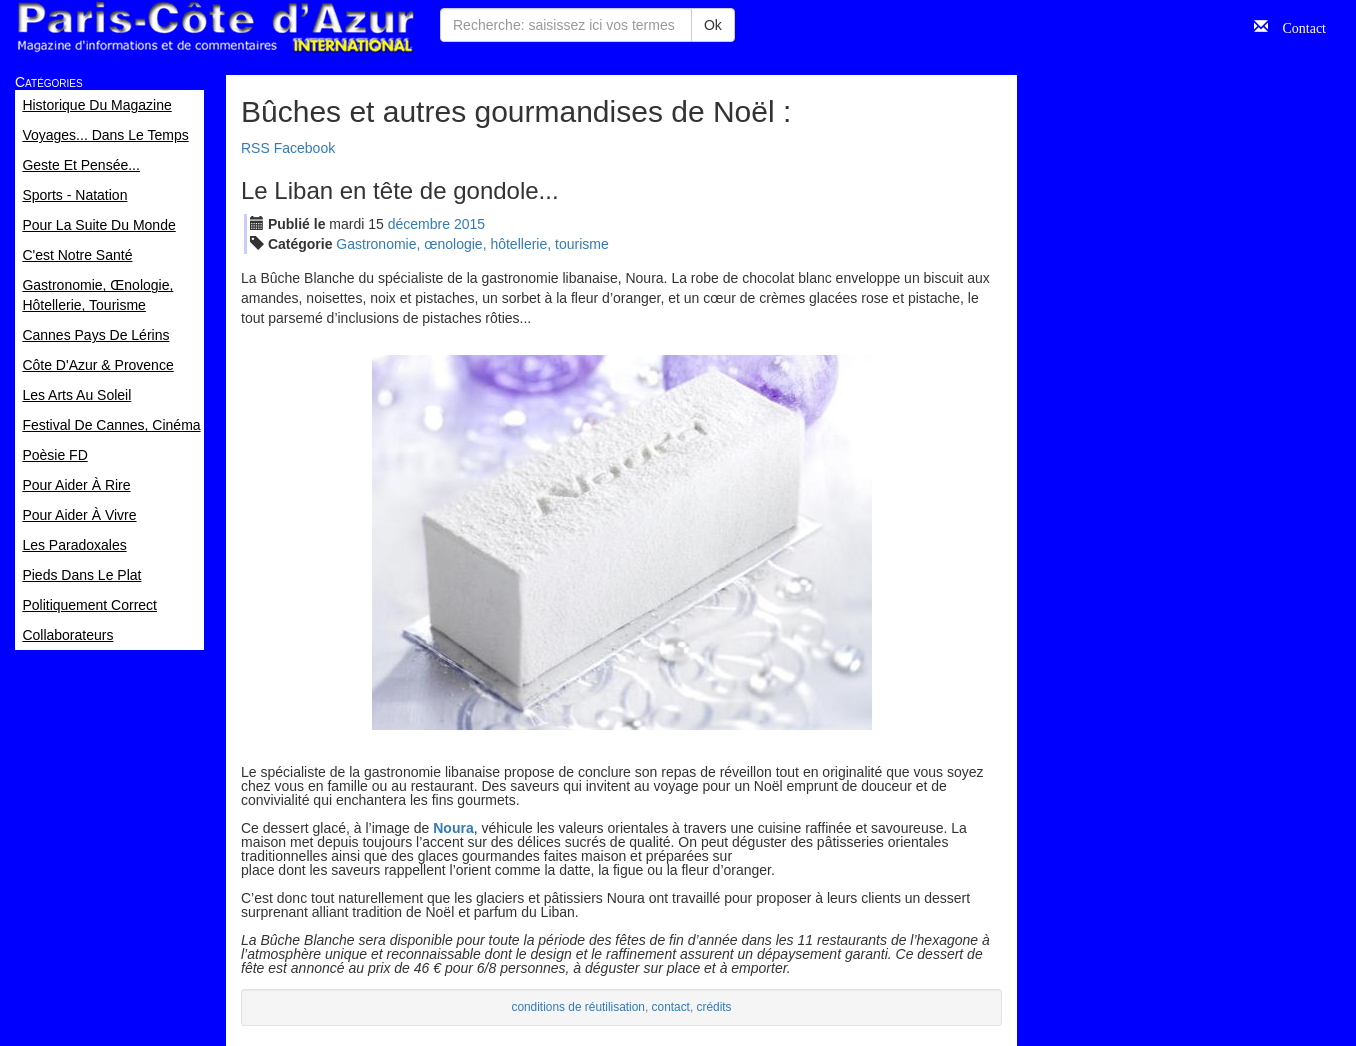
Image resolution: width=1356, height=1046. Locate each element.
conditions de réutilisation (578, 1007)
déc (419, 224)
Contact (1297, 26)
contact (671, 1007)
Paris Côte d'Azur (215, 27)
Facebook (304, 148)
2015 (469, 224)
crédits (714, 1007)
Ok (713, 25)
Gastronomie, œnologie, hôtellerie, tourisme (472, 244)
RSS (255, 148)
